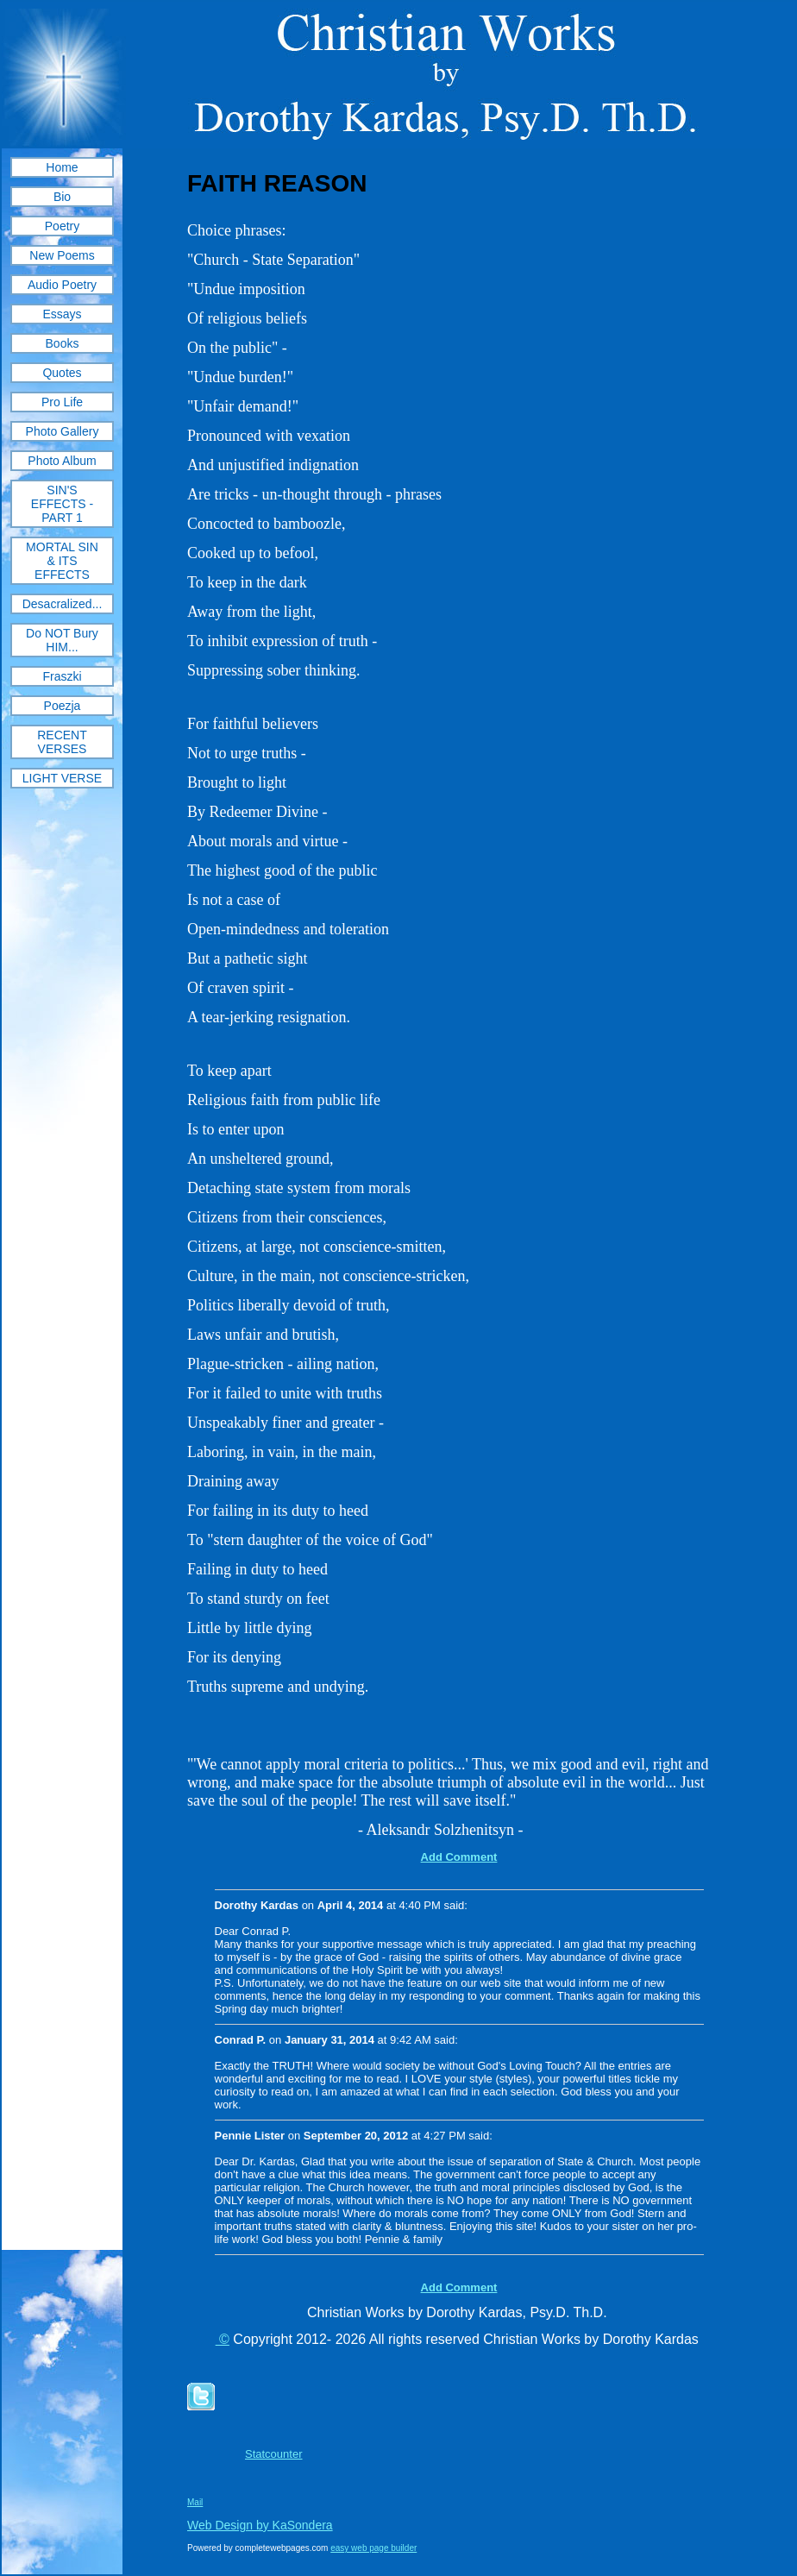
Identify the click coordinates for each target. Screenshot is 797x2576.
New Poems (61, 255)
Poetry (62, 226)
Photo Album (62, 461)
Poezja (62, 706)
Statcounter (274, 2453)
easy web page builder (373, 2548)
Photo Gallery (62, 431)
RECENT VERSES (62, 742)
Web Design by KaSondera (260, 2525)
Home (62, 167)
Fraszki (61, 676)
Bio (62, 197)
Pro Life (62, 402)
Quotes (61, 373)
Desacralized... (62, 604)
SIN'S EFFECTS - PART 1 (62, 504)
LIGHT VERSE (62, 778)
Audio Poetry (62, 285)
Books (62, 343)
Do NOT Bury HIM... (62, 640)
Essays (61, 314)
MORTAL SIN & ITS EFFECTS (62, 560)
